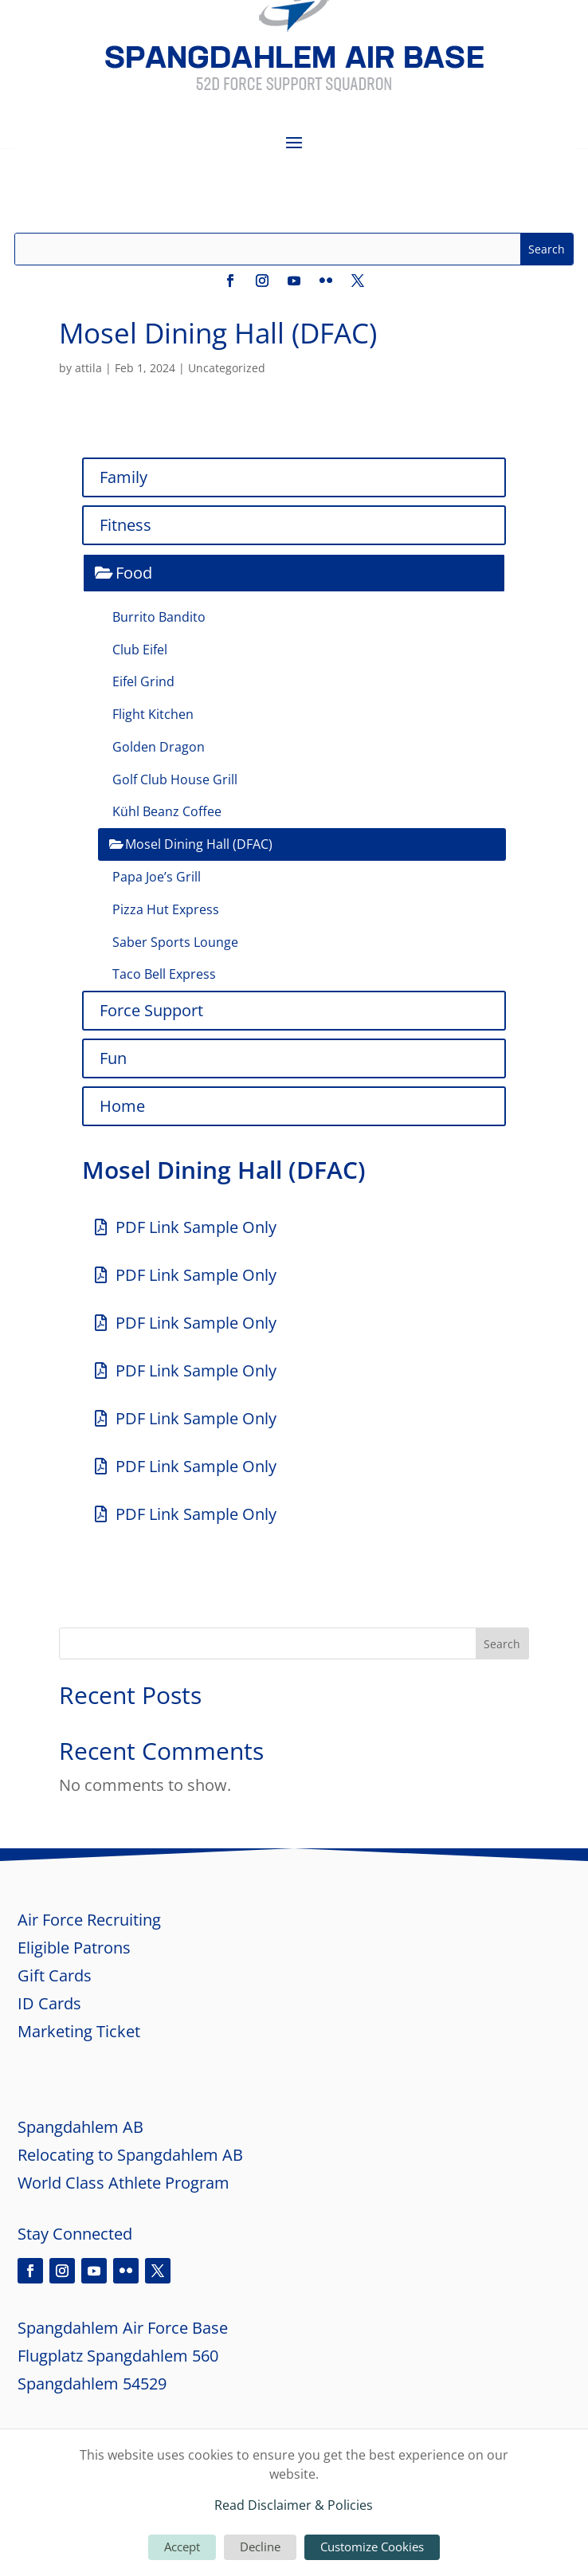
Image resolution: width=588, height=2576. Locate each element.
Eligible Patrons (74, 1947)
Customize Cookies (372, 2546)
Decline (260, 2546)
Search (502, 1643)
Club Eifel (139, 649)
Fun (113, 1058)
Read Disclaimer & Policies (293, 2505)
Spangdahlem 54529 (92, 2383)
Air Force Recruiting (89, 1919)
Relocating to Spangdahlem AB (130, 2155)
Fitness (125, 525)
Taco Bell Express (164, 974)
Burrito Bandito (159, 617)
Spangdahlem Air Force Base (123, 2327)
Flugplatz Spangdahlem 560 (118, 2355)
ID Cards (49, 2003)
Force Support (151, 1010)
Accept (182, 2546)
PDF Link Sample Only (196, 1227)
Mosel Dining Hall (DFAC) (198, 844)
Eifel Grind (143, 681)
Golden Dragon (158, 747)
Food (134, 572)
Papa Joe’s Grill (156, 877)
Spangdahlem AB (80, 2127)
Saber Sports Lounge (175, 942)
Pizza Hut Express (165, 909)
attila (88, 367)
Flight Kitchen (153, 714)
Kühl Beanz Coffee (166, 811)
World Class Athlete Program (123, 2182)
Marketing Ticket (81, 2031)
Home (122, 1106)
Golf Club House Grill (174, 779)
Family (123, 477)
